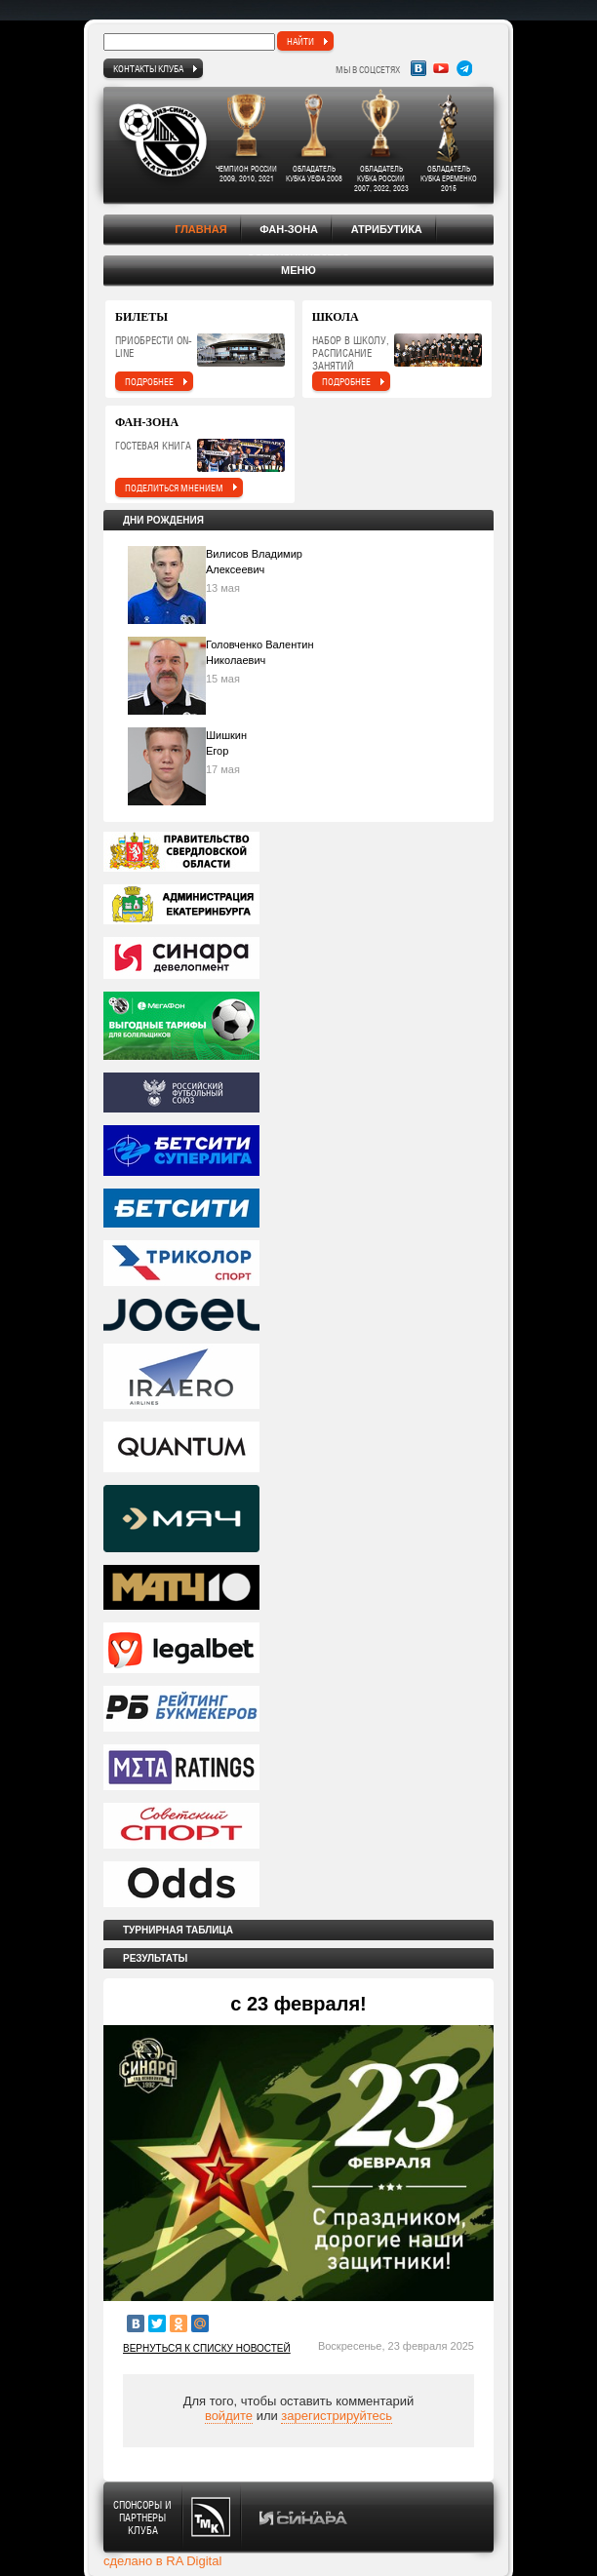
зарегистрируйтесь (336, 2415)
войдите (229, 2415)
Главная (200, 229)
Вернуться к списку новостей (207, 2348)
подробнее (149, 381)
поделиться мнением (174, 487)
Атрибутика (386, 229)
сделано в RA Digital (162, 2561)
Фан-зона (288, 229)
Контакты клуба (148, 68)
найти (300, 41)
